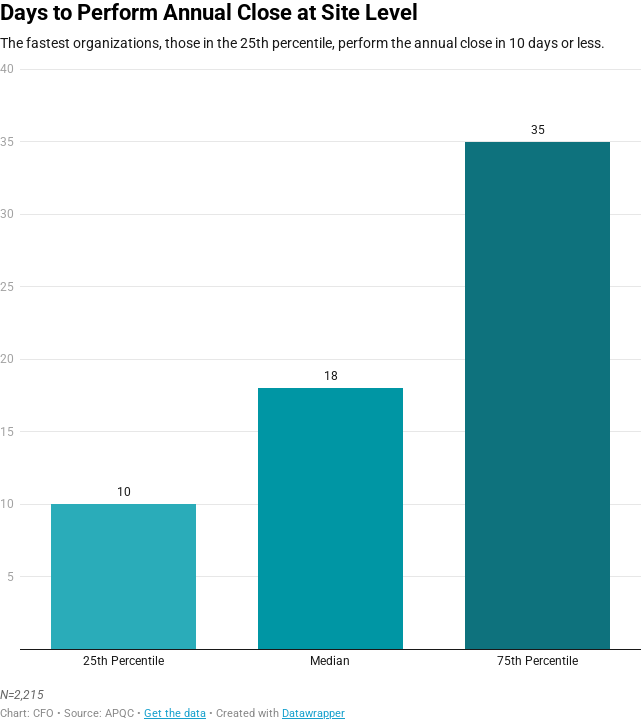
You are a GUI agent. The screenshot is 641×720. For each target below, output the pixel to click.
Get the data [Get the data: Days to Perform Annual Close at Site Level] (175, 713)
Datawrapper (313, 713)
